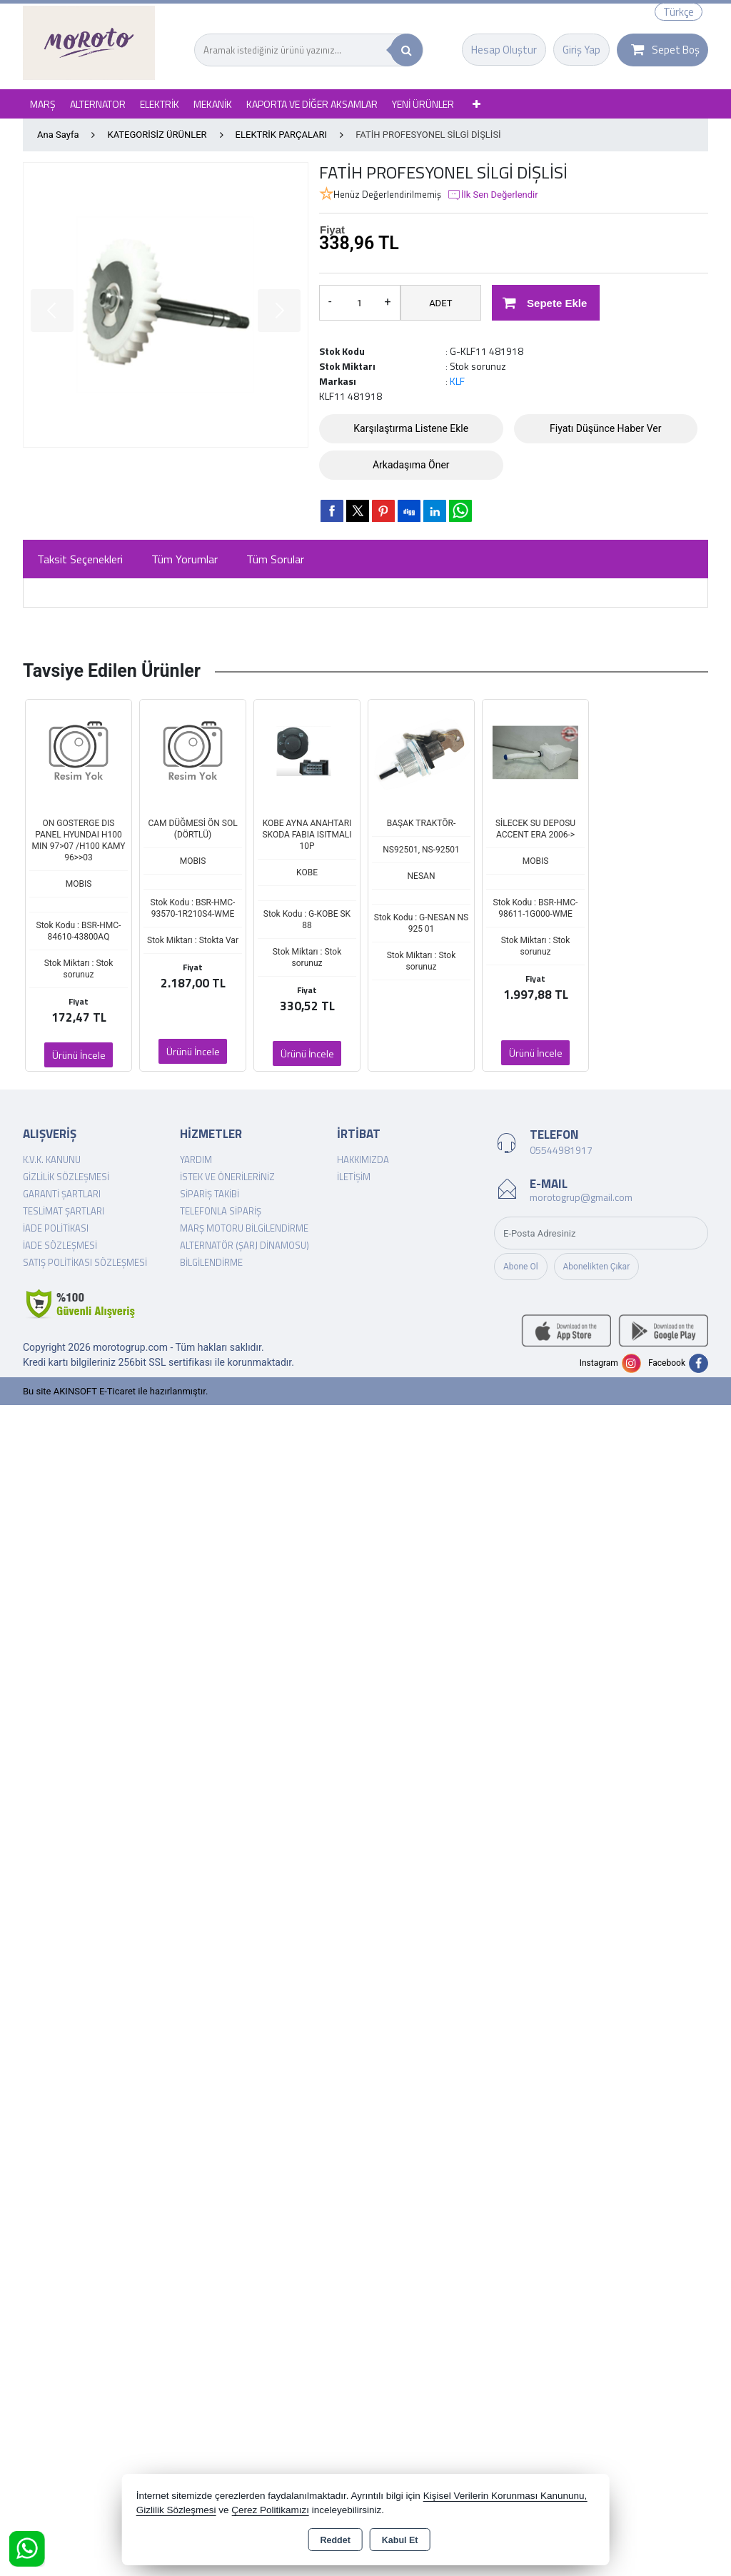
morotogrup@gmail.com (581, 1196)
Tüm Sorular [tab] (275, 559)
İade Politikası (56, 1228)
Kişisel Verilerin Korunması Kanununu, (505, 2495)
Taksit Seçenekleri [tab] (80, 559)
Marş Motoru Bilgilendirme (244, 1228)
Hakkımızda (363, 1159)
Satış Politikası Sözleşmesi (85, 1262)
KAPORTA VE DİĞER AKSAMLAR (312, 103)
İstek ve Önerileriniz (227, 1176)
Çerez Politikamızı (270, 2510)
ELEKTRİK (159, 103)
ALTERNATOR (98, 103)
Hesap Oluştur (504, 49)
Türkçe (678, 12)
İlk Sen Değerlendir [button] (492, 195)
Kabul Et (400, 2540)
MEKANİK (212, 103)
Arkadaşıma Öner (411, 465)
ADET (440, 303)
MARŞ (43, 103)
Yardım (196, 1159)
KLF (457, 380)
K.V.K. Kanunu (52, 1159)
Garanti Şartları (62, 1194)
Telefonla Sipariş (220, 1211)
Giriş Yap (581, 49)
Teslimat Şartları (63, 1211)
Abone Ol (520, 1267)
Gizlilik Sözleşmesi (66, 1176)
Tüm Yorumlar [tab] (184, 559)
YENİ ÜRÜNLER (423, 103)
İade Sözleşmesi (60, 1245)
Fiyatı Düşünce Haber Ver (606, 428)
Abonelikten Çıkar (596, 1267)
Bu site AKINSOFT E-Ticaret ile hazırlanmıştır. (115, 1391)
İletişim (353, 1176)
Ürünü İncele (79, 1054)
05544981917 (561, 1149)
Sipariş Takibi (209, 1194)
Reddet (335, 2540)
